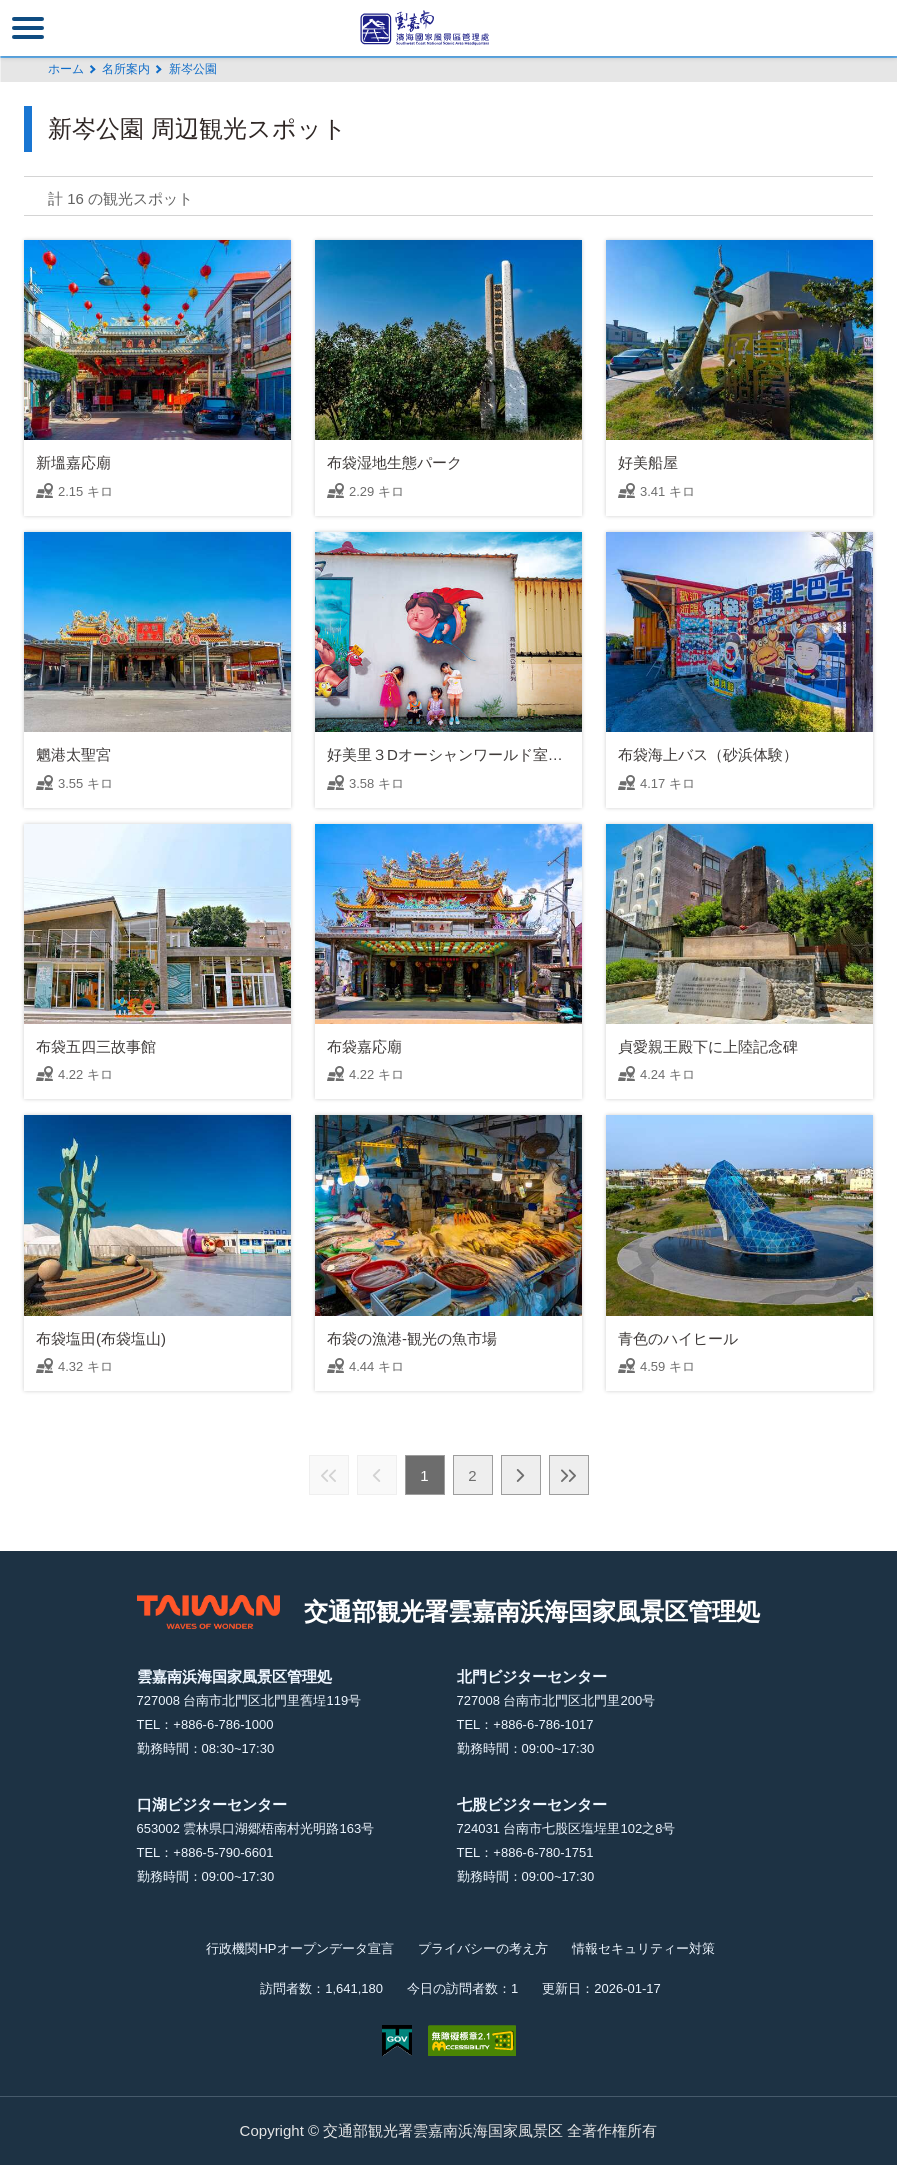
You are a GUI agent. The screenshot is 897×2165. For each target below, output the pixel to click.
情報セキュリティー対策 (643, 1948)
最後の (569, 1475)
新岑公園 (193, 69)
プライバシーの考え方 (483, 1948)
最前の (329, 1475)
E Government (397, 2040)
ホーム (66, 69)
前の (377, 1475)
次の (521, 1475)
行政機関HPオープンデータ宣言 (299, 1948)
